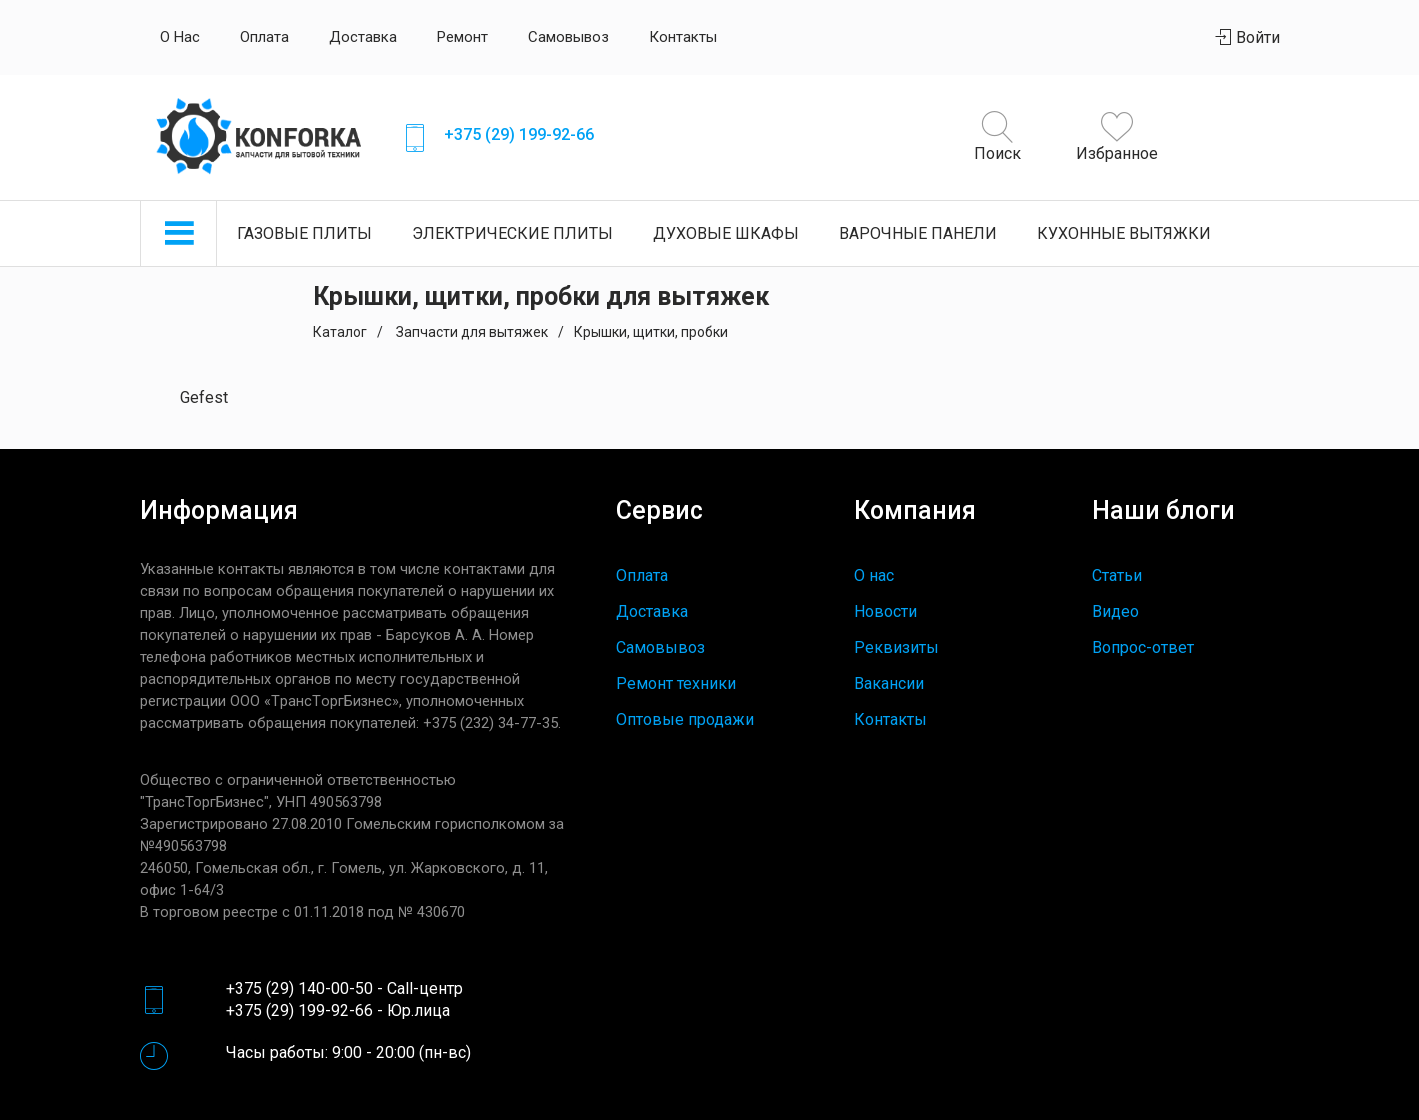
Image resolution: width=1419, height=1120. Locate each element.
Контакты (683, 37)
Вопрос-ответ (1143, 647)
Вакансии (889, 683)
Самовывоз (568, 37)
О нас (180, 37)
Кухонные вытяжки (1124, 233)
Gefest (204, 397)
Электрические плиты (512, 233)
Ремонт (462, 37)
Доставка (363, 37)
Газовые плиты (304, 233)
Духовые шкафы (726, 233)
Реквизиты (896, 647)
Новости (885, 611)
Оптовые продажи (685, 719)
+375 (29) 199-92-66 (519, 134)
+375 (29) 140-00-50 (299, 988)
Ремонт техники (676, 683)
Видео (1115, 611)
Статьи (1117, 575)
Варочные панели (918, 233)
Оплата (264, 37)
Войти (1248, 37)
